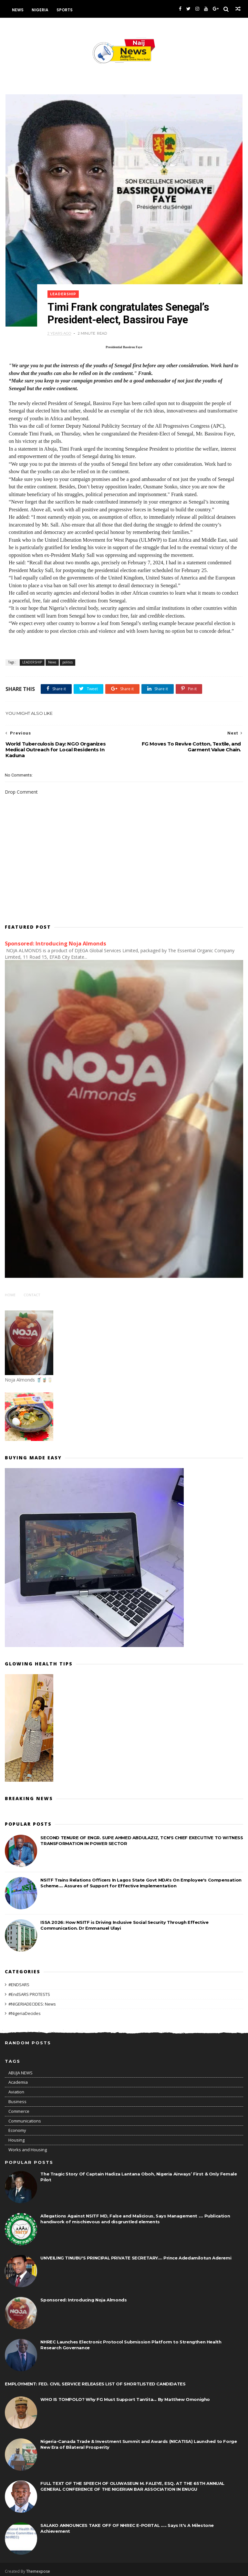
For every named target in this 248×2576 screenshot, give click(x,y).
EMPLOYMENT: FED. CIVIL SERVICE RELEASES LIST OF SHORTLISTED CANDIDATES (95, 2380)
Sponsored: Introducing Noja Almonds (55, 940)
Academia (18, 2079)
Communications (24, 2118)
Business (17, 2098)
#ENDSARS (18, 1982)
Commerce (18, 2108)
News (18, 10)
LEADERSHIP (68, 289)
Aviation (16, 2089)
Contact (32, 1291)
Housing (16, 2137)
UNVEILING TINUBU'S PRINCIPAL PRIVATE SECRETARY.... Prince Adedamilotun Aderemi (135, 2255)
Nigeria (40, 10)
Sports (65, 10)
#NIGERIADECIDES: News (32, 2001)
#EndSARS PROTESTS (29, 1991)
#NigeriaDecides (24, 2010)
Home (10, 1291)
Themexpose (38, 2568)
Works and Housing (27, 2147)
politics (67, 659)
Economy (17, 2127)
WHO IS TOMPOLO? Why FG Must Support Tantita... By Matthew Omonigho (125, 2396)
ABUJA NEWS (20, 2069)
